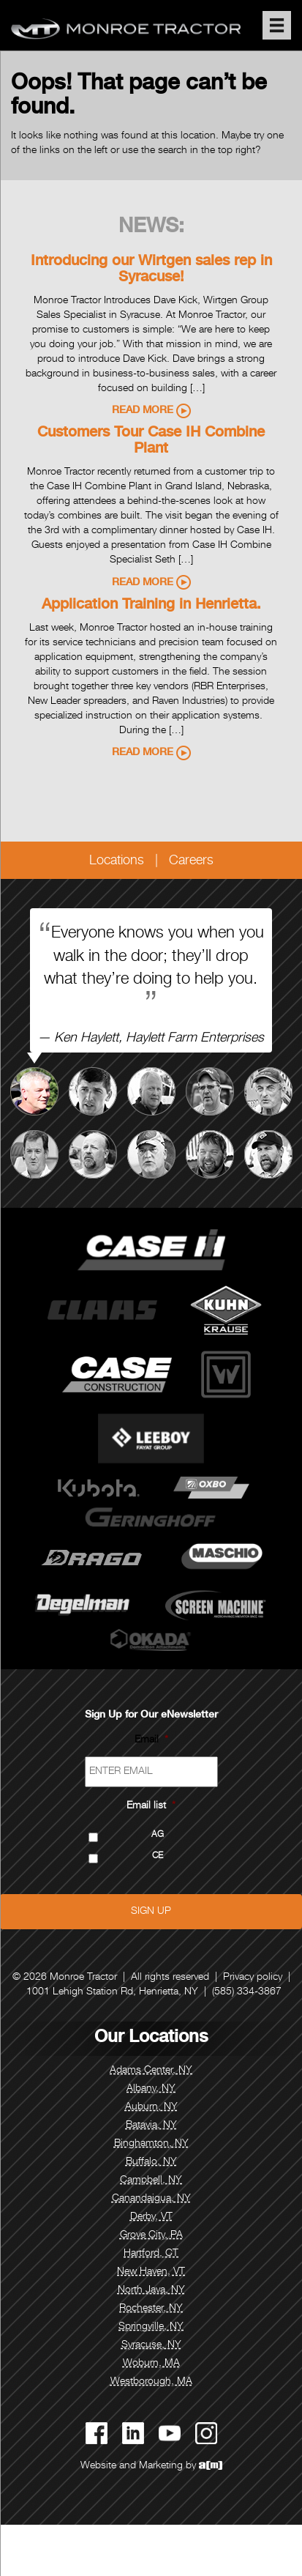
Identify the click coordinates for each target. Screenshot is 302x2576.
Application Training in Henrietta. (151, 605)
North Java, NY (151, 2290)
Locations (116, 861)
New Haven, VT (151, 2272)
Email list (151, 1806)
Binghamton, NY (151, 2144)
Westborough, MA (151, 2382)
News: (151, 228)
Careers (191, 861)
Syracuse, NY (151, 2345)
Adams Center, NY (151, 2070)
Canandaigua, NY (151, 2199)
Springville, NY (151, 2327)
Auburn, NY (151, 2107)
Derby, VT (151, 2217)
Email (151, 1740)
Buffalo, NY (151, 2162)
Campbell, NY (151, 2180)
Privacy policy (252, 1977)
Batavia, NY (151, 2125)
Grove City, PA (151, 2235)
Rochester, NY (151, 2309)
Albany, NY (151, 2089)
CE (157, 1856)
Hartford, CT (151, 2254)
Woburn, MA (151, 2363)
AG (157, 1835)
